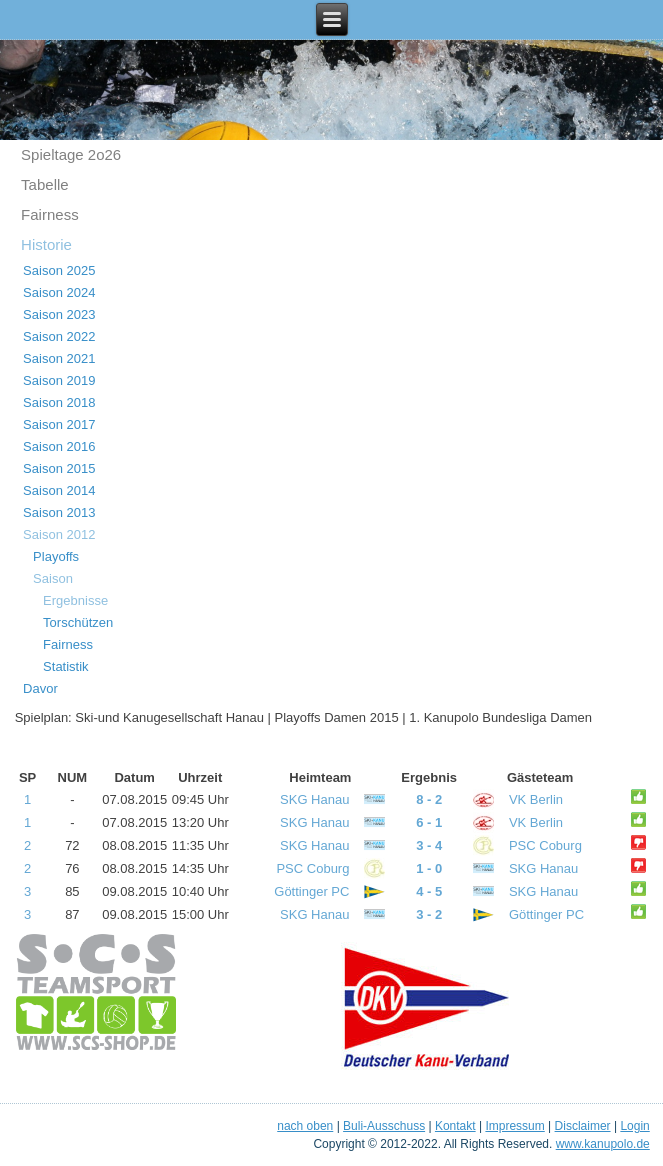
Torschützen (78, 622)
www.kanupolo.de (603, 1144)
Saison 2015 (59, 468)
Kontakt (455, 1126)
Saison (53, 578)
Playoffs (56, 556)
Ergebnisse (75, 600)
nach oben (305, 1126)
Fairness (50, 214)
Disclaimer (583, 1126)
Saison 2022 (59, 336)
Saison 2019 (59, 380)
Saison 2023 (59, 314)
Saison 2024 (59, 292)
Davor (40, 688)
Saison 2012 (59, 534)
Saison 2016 (59, 446)
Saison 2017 (59, 424)
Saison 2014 (59, 490)
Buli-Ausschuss (384, 1126)
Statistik (66, 666)
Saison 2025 (59, 270)
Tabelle (45, 184)
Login (634, 1126)
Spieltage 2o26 (71, 154)
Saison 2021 (59, 358)
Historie (46, 244)
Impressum (514, 1126)
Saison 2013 (59, 512)
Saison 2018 (59, 402)
